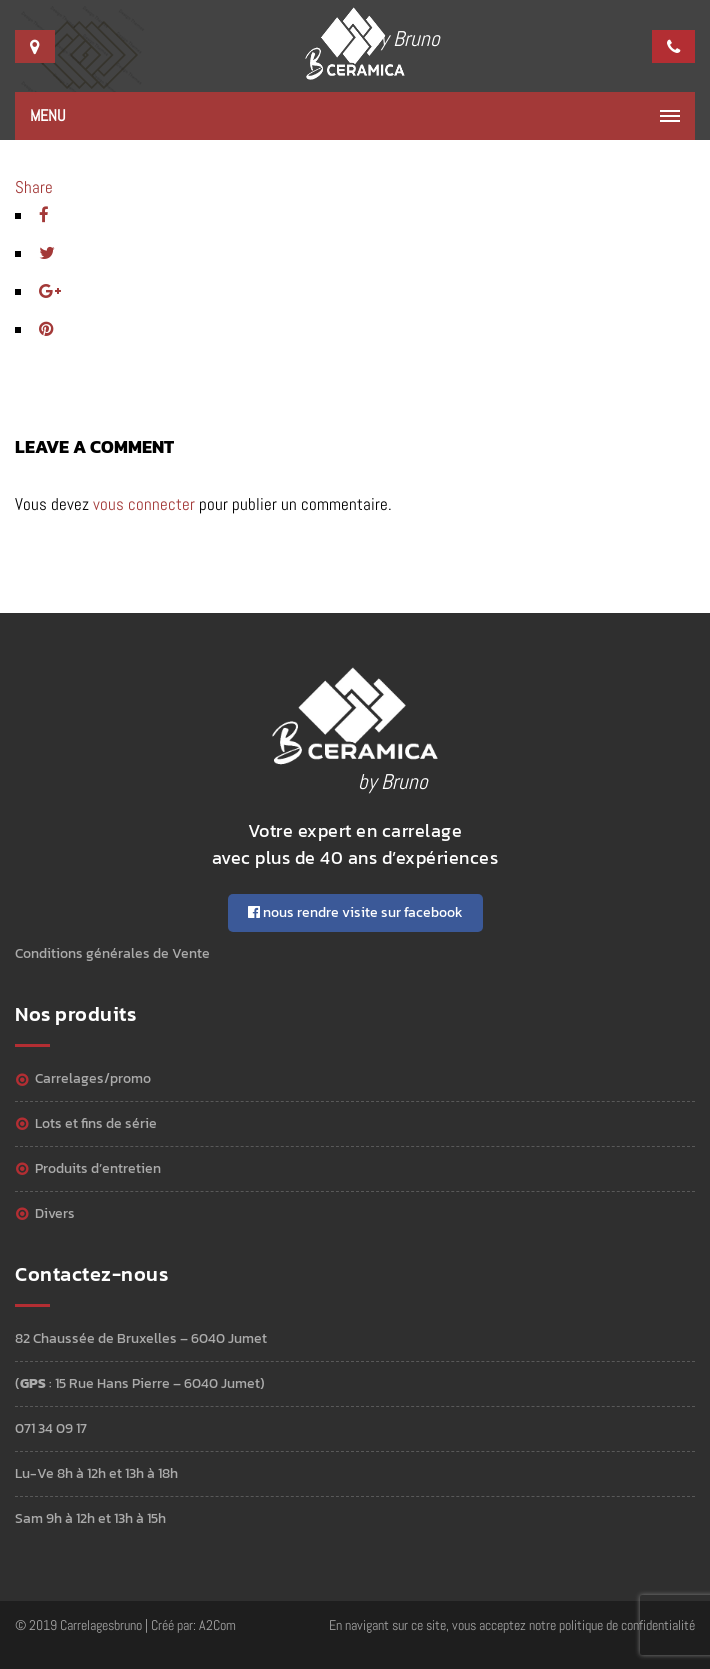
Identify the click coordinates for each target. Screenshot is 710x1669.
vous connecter (144, 504)
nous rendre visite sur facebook (355, 912)
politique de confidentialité (627, 1625)
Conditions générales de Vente (112, 953)
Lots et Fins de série (96, 1123)
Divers (55, 1213)
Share (34, 187)
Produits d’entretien (98, 1168)
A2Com (217, 1625)
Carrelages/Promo (93, 1078)
